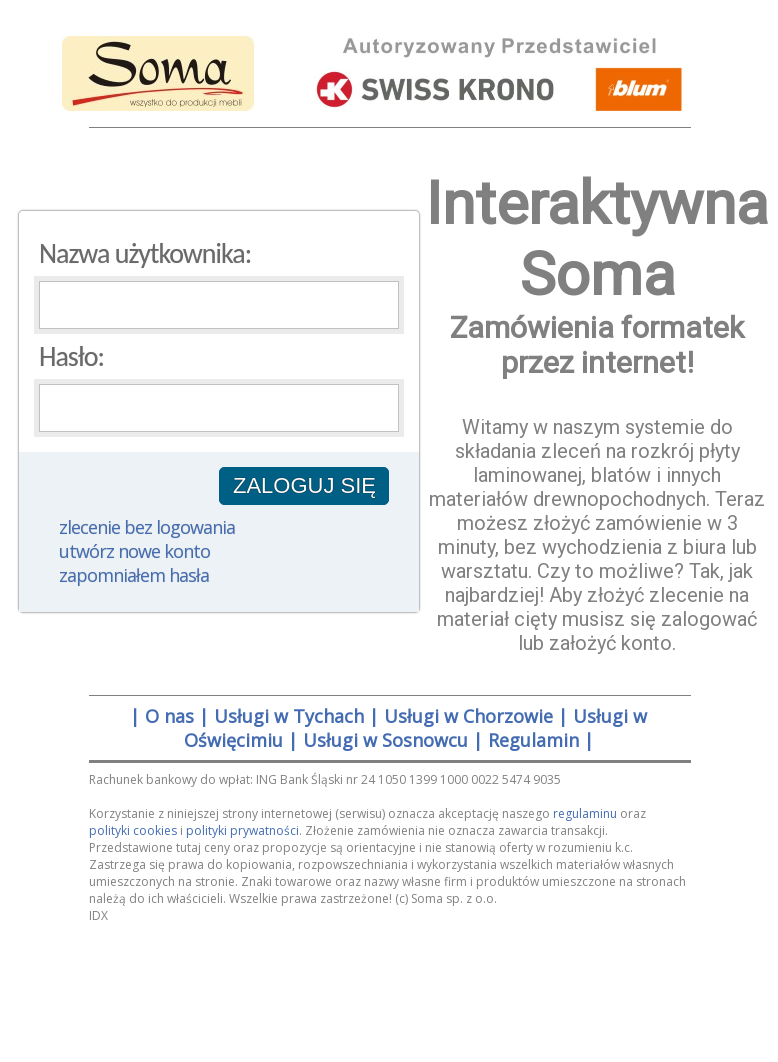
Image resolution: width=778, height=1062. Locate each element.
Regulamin (533, 740)
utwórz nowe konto (134, 551)
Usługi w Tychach (289, 716)
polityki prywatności (242, 830)
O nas (169, 716)
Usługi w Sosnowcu (385, 740)
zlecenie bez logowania (147, 527)
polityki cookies (133, 830)
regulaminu (585, 813)
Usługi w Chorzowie (468, 716)
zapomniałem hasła (134, 575)
